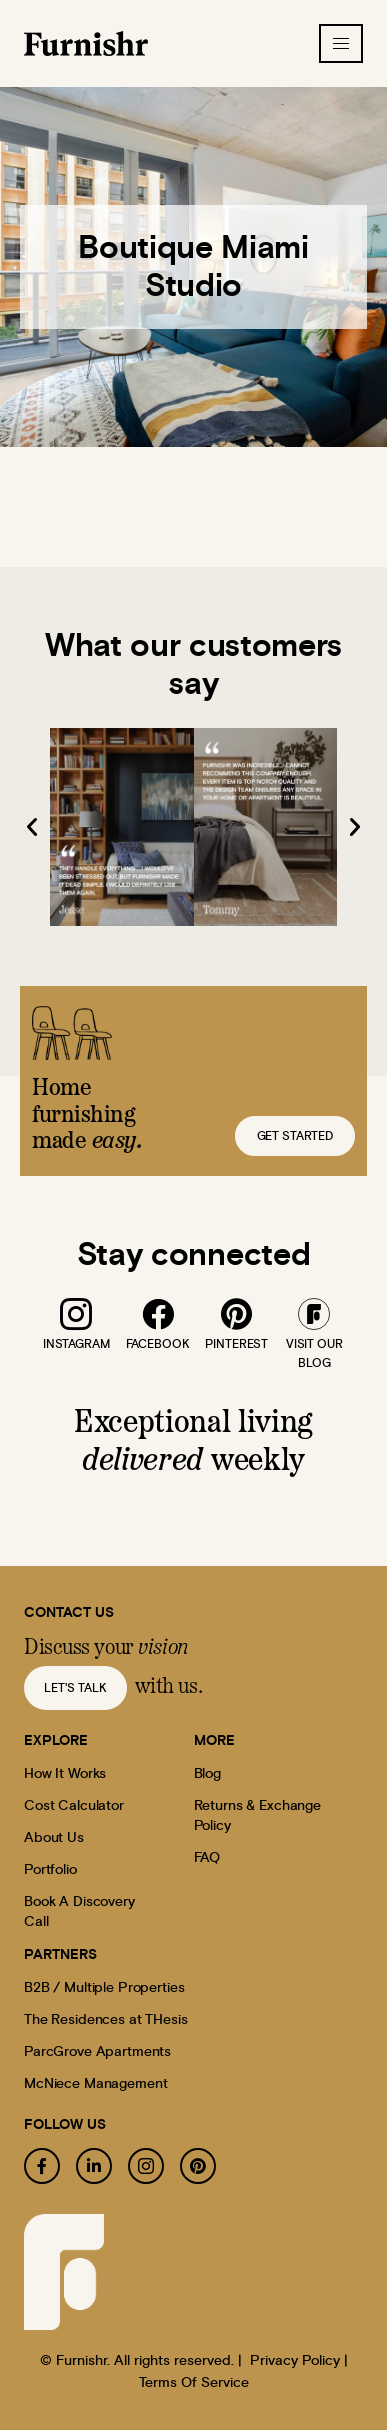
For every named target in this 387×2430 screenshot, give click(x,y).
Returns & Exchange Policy (257, 1816)
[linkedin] (94, 2166)
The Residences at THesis (106, 2020)
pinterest (236, 1344)
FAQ (207, 1858)
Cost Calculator (74, 1806)
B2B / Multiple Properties (104, 1988)
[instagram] (76, 1314)
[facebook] (157, 1314)
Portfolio (50, 1870)
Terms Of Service (194, 2383)
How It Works (65, 1774)
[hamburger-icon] (341, 43)
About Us (54, 1838)
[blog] (314, 1314)
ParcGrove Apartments (97, 2052)
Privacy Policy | (299, 2361)
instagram (76, 1344)
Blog (207, 1774)
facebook (158, 1344)
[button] (32, 827)
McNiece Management (95, 2084)
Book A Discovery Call (79, 1912)
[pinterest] (237, 1314)
